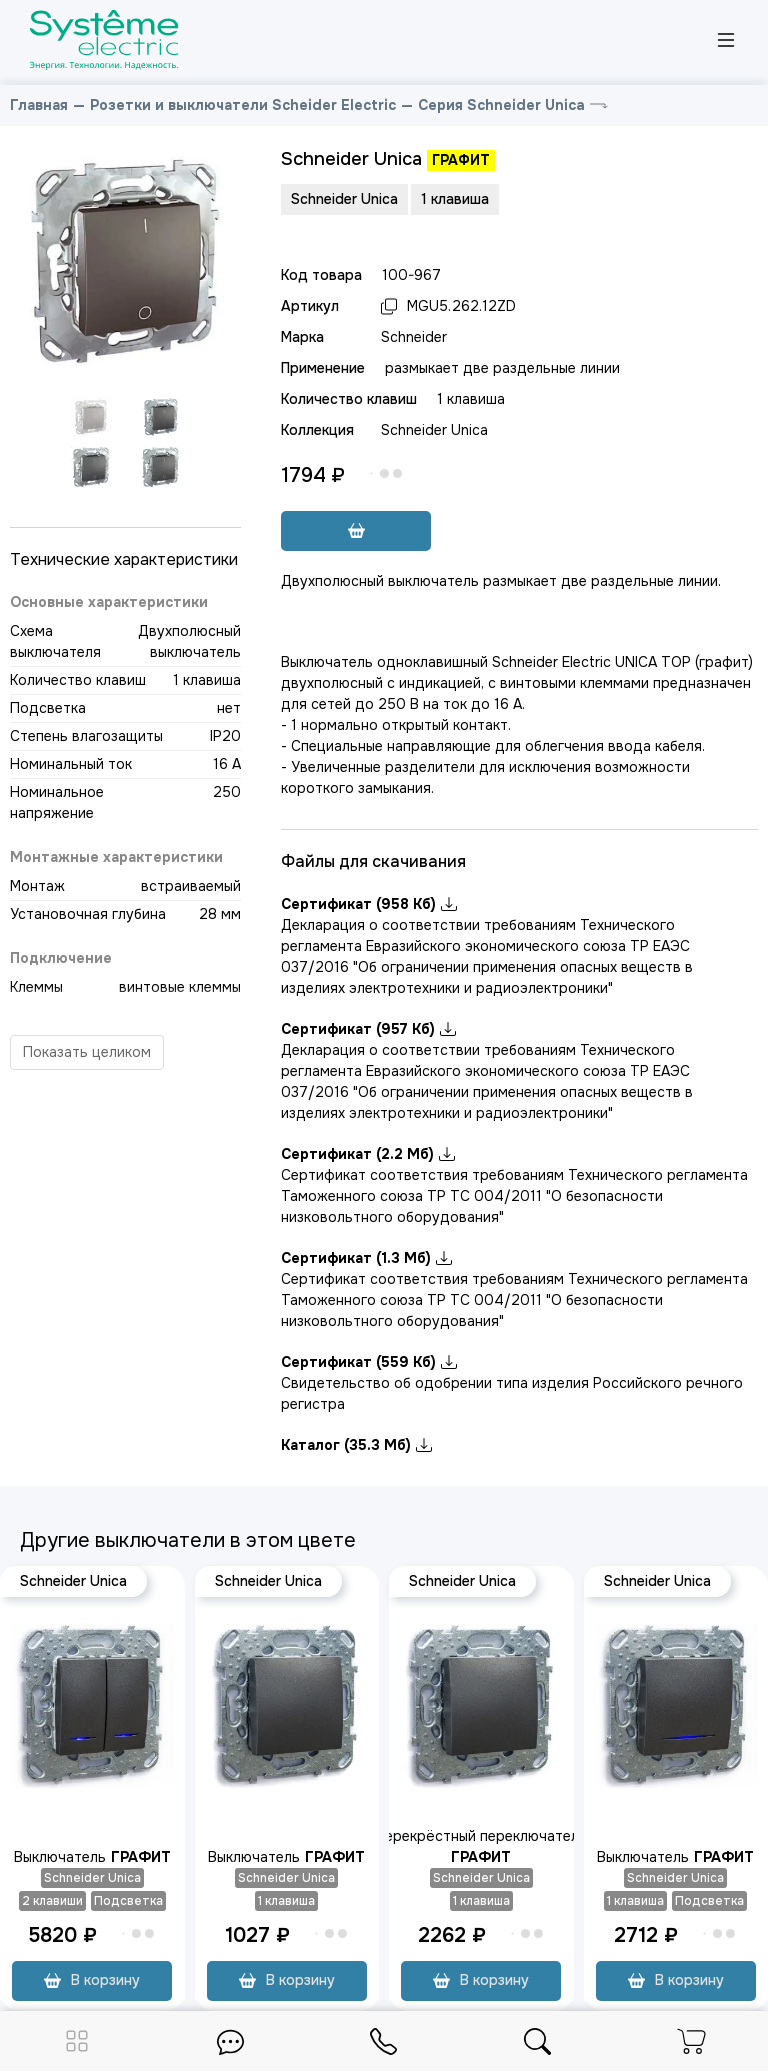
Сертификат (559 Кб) (369, 1362)
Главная (39, 105)
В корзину (92, 1980)
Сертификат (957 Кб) (368, 1029)
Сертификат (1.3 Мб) (366, 1258)
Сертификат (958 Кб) (369, 904)
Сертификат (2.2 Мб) (368, 1154)
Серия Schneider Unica (501, 105)
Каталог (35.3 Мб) (356, 1445)
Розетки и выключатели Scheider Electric (243, 105)
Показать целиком (87, 1052)
